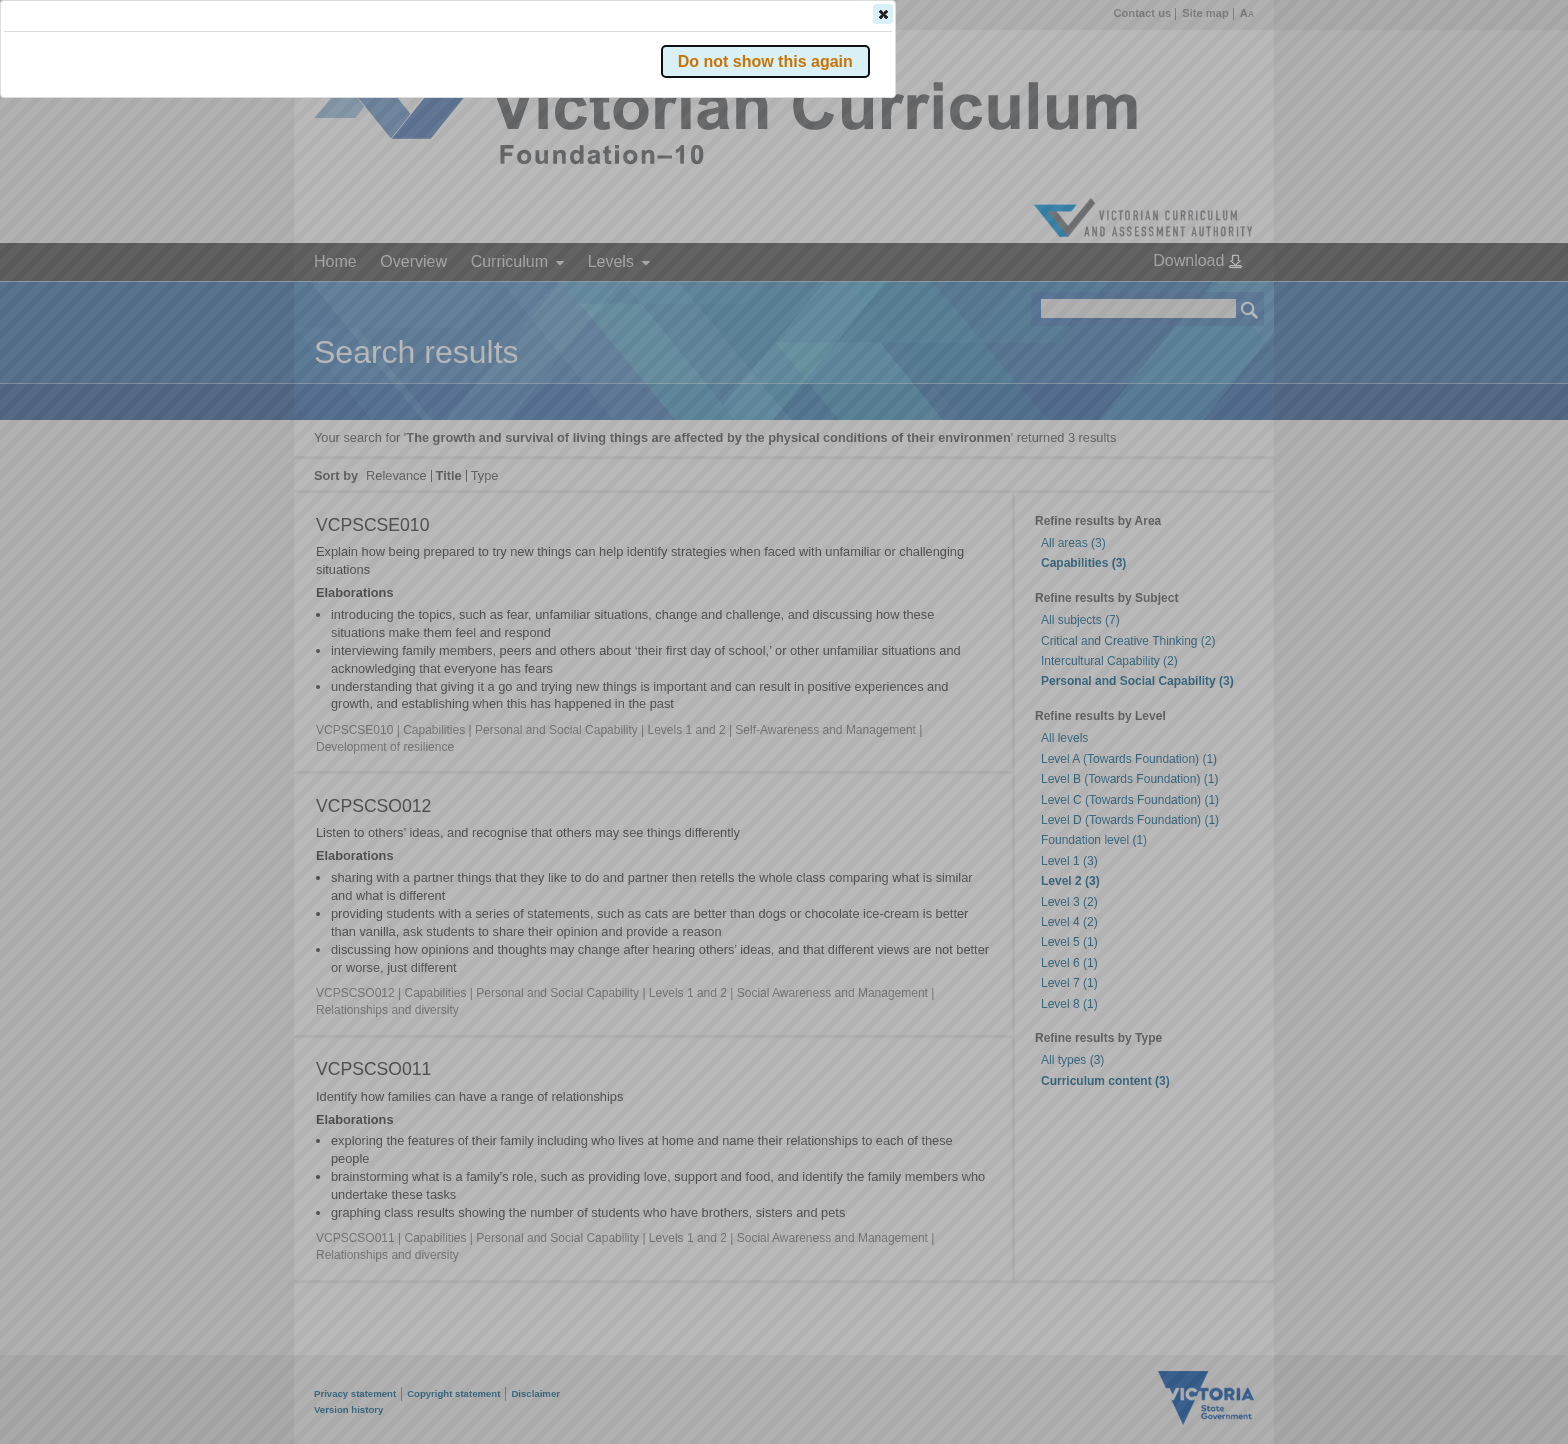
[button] (1215, 299)
